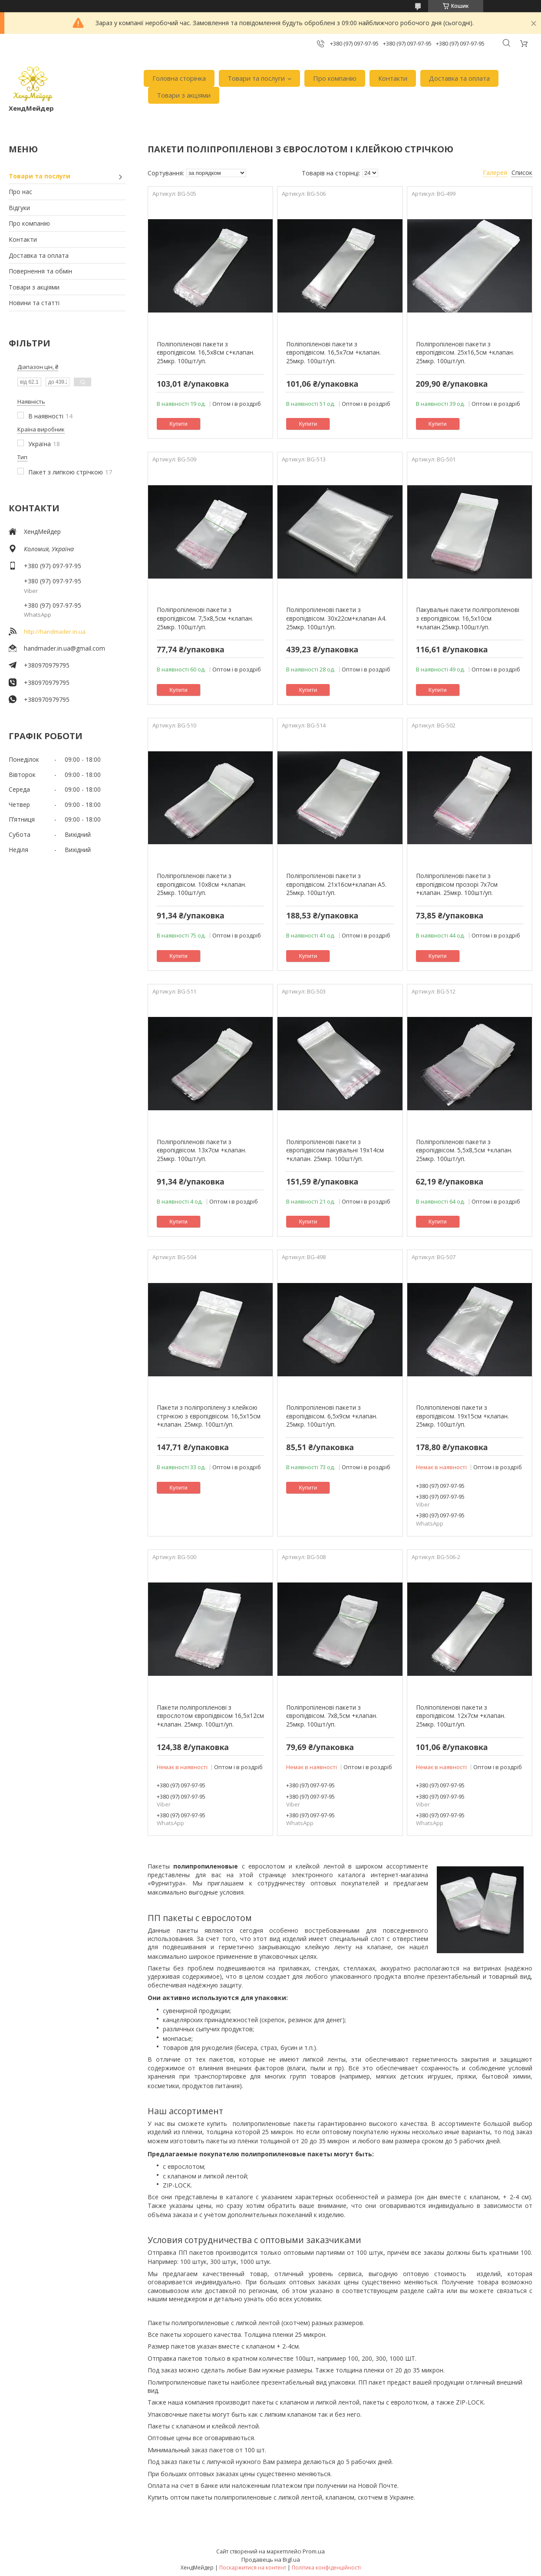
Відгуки (19, 208)
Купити (178, 424)
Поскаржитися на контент (252, 2567)
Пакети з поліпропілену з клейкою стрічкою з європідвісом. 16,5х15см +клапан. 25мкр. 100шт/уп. (209, 1415)
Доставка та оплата (459, 78)
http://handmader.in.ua (55, 631)
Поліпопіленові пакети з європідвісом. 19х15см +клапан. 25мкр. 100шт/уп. (462, 1415)
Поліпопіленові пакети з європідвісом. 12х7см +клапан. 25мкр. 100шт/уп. (460, 1715)
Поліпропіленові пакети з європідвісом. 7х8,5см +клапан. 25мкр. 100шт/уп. (331, 1715)
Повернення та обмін (40, 271)
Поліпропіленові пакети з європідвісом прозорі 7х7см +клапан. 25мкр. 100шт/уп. (457, 884)
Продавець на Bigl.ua (270, 2559)
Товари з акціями (184, 95)
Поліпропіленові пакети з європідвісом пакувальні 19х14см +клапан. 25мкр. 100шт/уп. (335, 1150)
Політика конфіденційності (326, 2567)
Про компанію (334, 78)
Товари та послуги (256, 78)
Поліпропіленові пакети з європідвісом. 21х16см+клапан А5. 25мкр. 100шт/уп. (336, 884)
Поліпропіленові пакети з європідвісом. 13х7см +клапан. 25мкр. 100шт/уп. (201, 1150)
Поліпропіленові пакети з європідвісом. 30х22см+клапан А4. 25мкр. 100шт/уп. (336, 618)
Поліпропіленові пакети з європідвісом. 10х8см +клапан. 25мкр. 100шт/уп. (201, 884)
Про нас (20, 192)
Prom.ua (314, 2551)
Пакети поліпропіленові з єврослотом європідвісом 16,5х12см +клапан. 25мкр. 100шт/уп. (210, 1715)
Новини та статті (34, 303)
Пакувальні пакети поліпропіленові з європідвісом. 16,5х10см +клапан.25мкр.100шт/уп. (467, 618)
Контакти (392, 78)
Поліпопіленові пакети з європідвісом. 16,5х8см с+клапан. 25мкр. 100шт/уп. (205, 352)
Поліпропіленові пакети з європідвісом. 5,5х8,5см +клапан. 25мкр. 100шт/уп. (464, 1150)
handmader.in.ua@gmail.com (64, 648)
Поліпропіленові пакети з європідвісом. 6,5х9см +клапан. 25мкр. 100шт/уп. (331, 1415)
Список (521, 172)
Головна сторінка (179, 78)
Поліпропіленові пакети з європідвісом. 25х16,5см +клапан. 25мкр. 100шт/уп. (465, 352)
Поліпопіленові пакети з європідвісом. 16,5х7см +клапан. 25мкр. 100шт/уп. (333, 352)
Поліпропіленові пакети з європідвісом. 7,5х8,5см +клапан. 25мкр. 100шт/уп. (205, 618)
